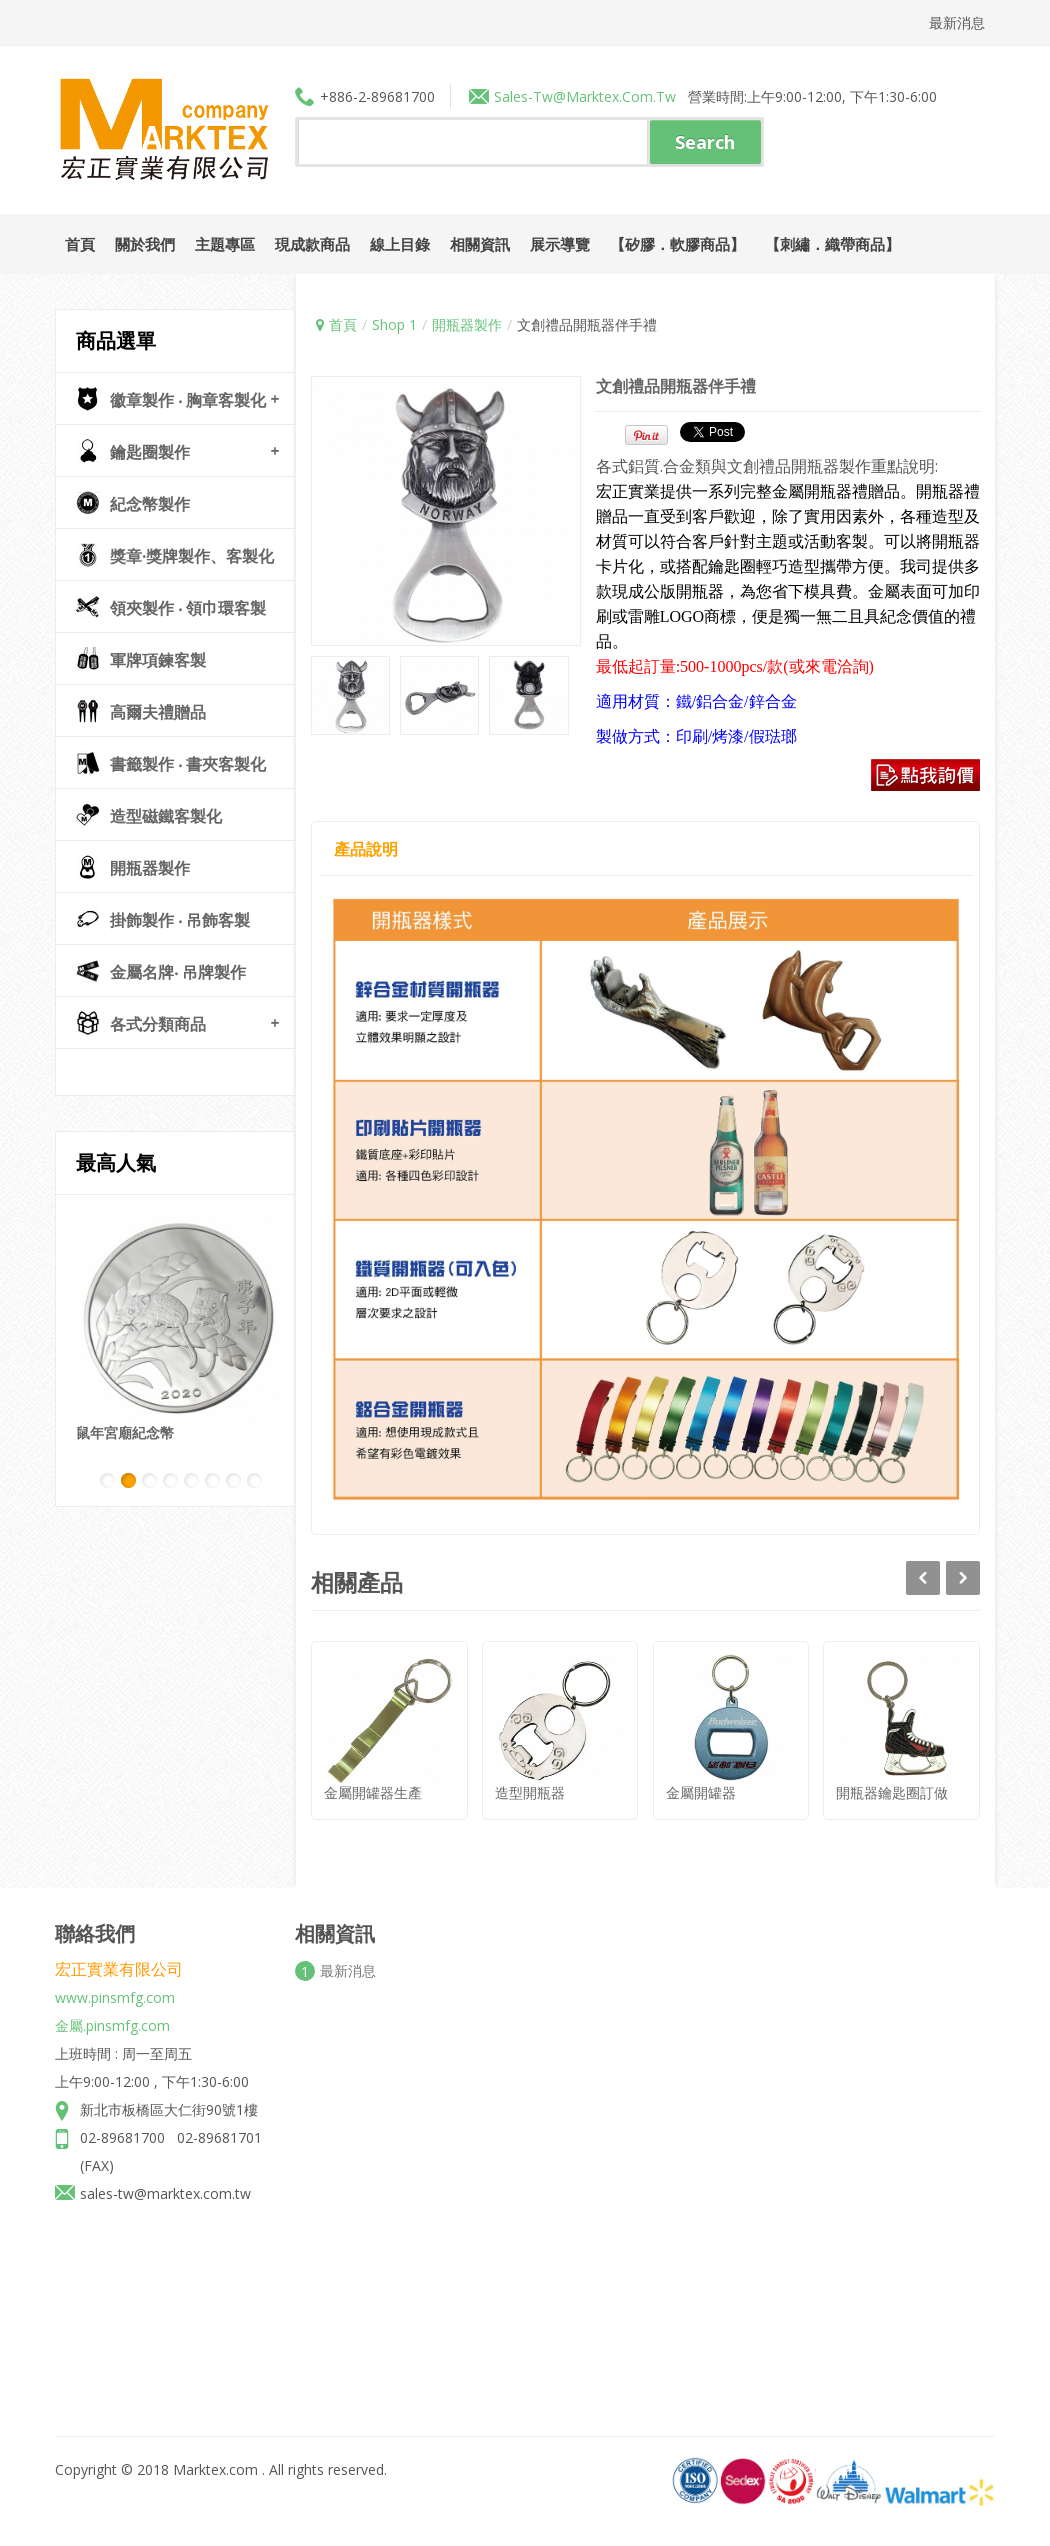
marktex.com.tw (621, 96)
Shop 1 (394, 324)
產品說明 (366, 849)
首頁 (343, 324)
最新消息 (957, 22)
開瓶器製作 (467, 324)
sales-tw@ (530, 96)
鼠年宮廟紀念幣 (125, 1432)
